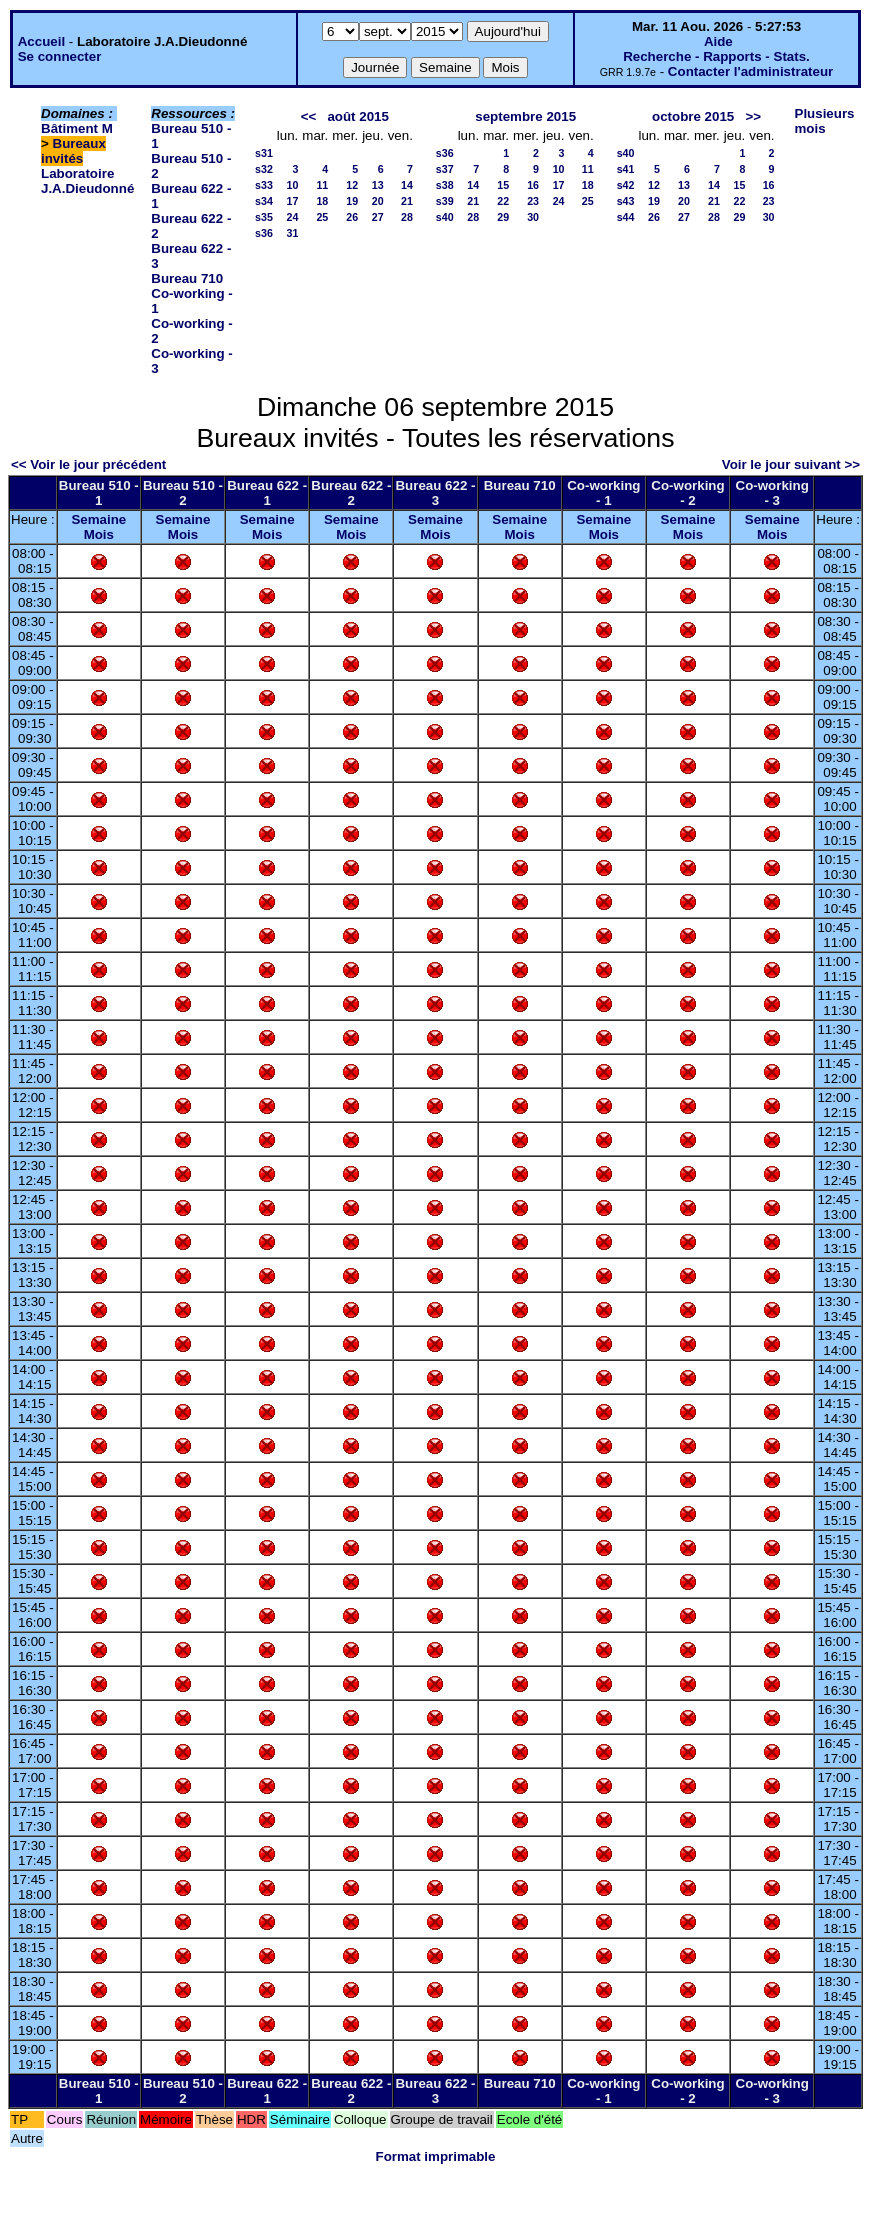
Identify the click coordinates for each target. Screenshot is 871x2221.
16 (533, 185)
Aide (718, 41)
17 (292, 201)
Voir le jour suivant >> (791, 464)
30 (533, 217)
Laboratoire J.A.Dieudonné (87, 181)
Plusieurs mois (825, 121)
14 (407, 185)
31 (292, 233)
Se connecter (60, 56)
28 (407, 217)
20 (378, 201)
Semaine (98, 519)
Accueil (41, 41)
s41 (626, 169)
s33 (264, 185)
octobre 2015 (693, 116)
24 (292, 217)
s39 (445, 201)
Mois (99, 534)
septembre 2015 (525, 116)
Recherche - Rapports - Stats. (716, 56)
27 (378, 217)
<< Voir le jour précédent (88, 464)
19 (352, 201)
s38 (445, 185)
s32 (264, 169)
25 (322, 217)
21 (407, 201)
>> (753, 116)
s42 (626, 185)
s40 (445, 217)
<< (309, 116)
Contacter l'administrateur (750, 71)
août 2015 (358, 116)
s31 (264, 153)
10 (292, 185)
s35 (264, 217)
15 (503, 185)
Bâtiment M (77, 128)
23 (533, 201)
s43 (626, 201)
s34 (264, 201)
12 (352, 185)
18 (322, 201)
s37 (445, 169)
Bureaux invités (73, 151)
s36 (264, 233)
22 (503, 201)
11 (322, 185)
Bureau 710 (187, 278)
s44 (626, 217)
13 (378, 185)
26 (352, 217)
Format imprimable (436, 2156)
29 (503, 217)
